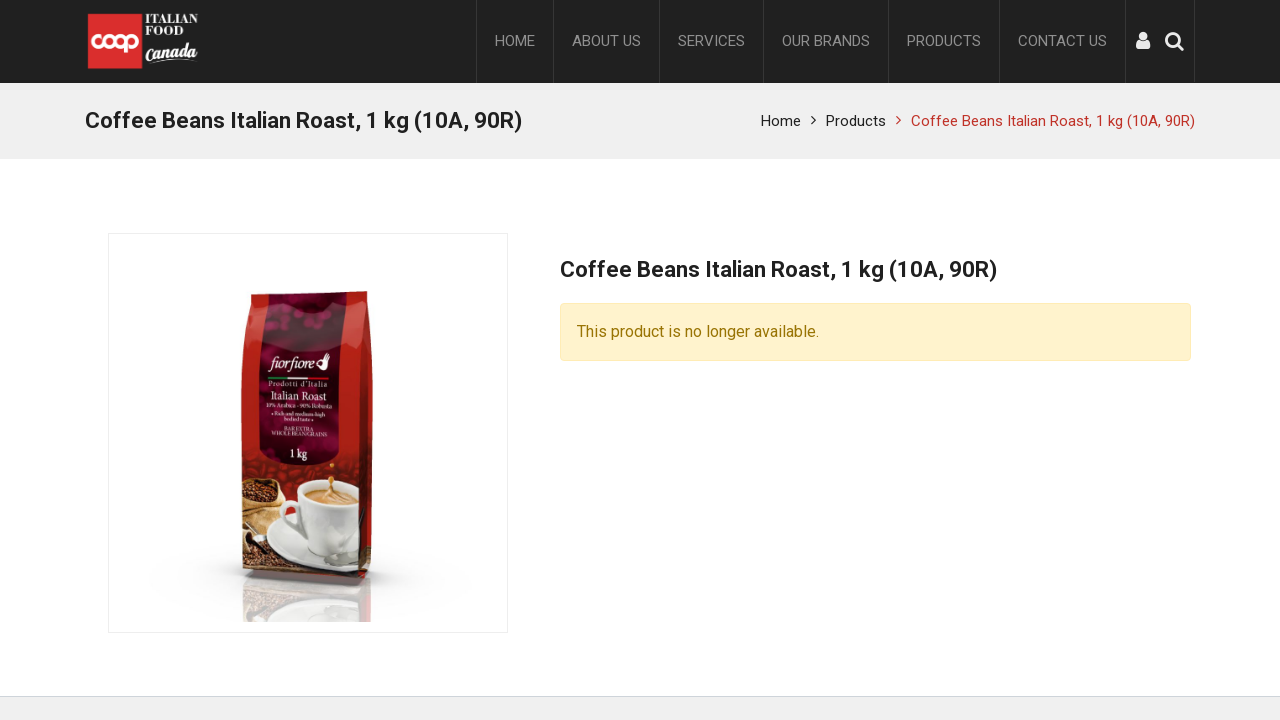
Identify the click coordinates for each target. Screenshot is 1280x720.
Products (856, 121)
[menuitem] (515, 41)
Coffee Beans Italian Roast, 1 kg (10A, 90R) (1053, 121)
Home (781, 121)
